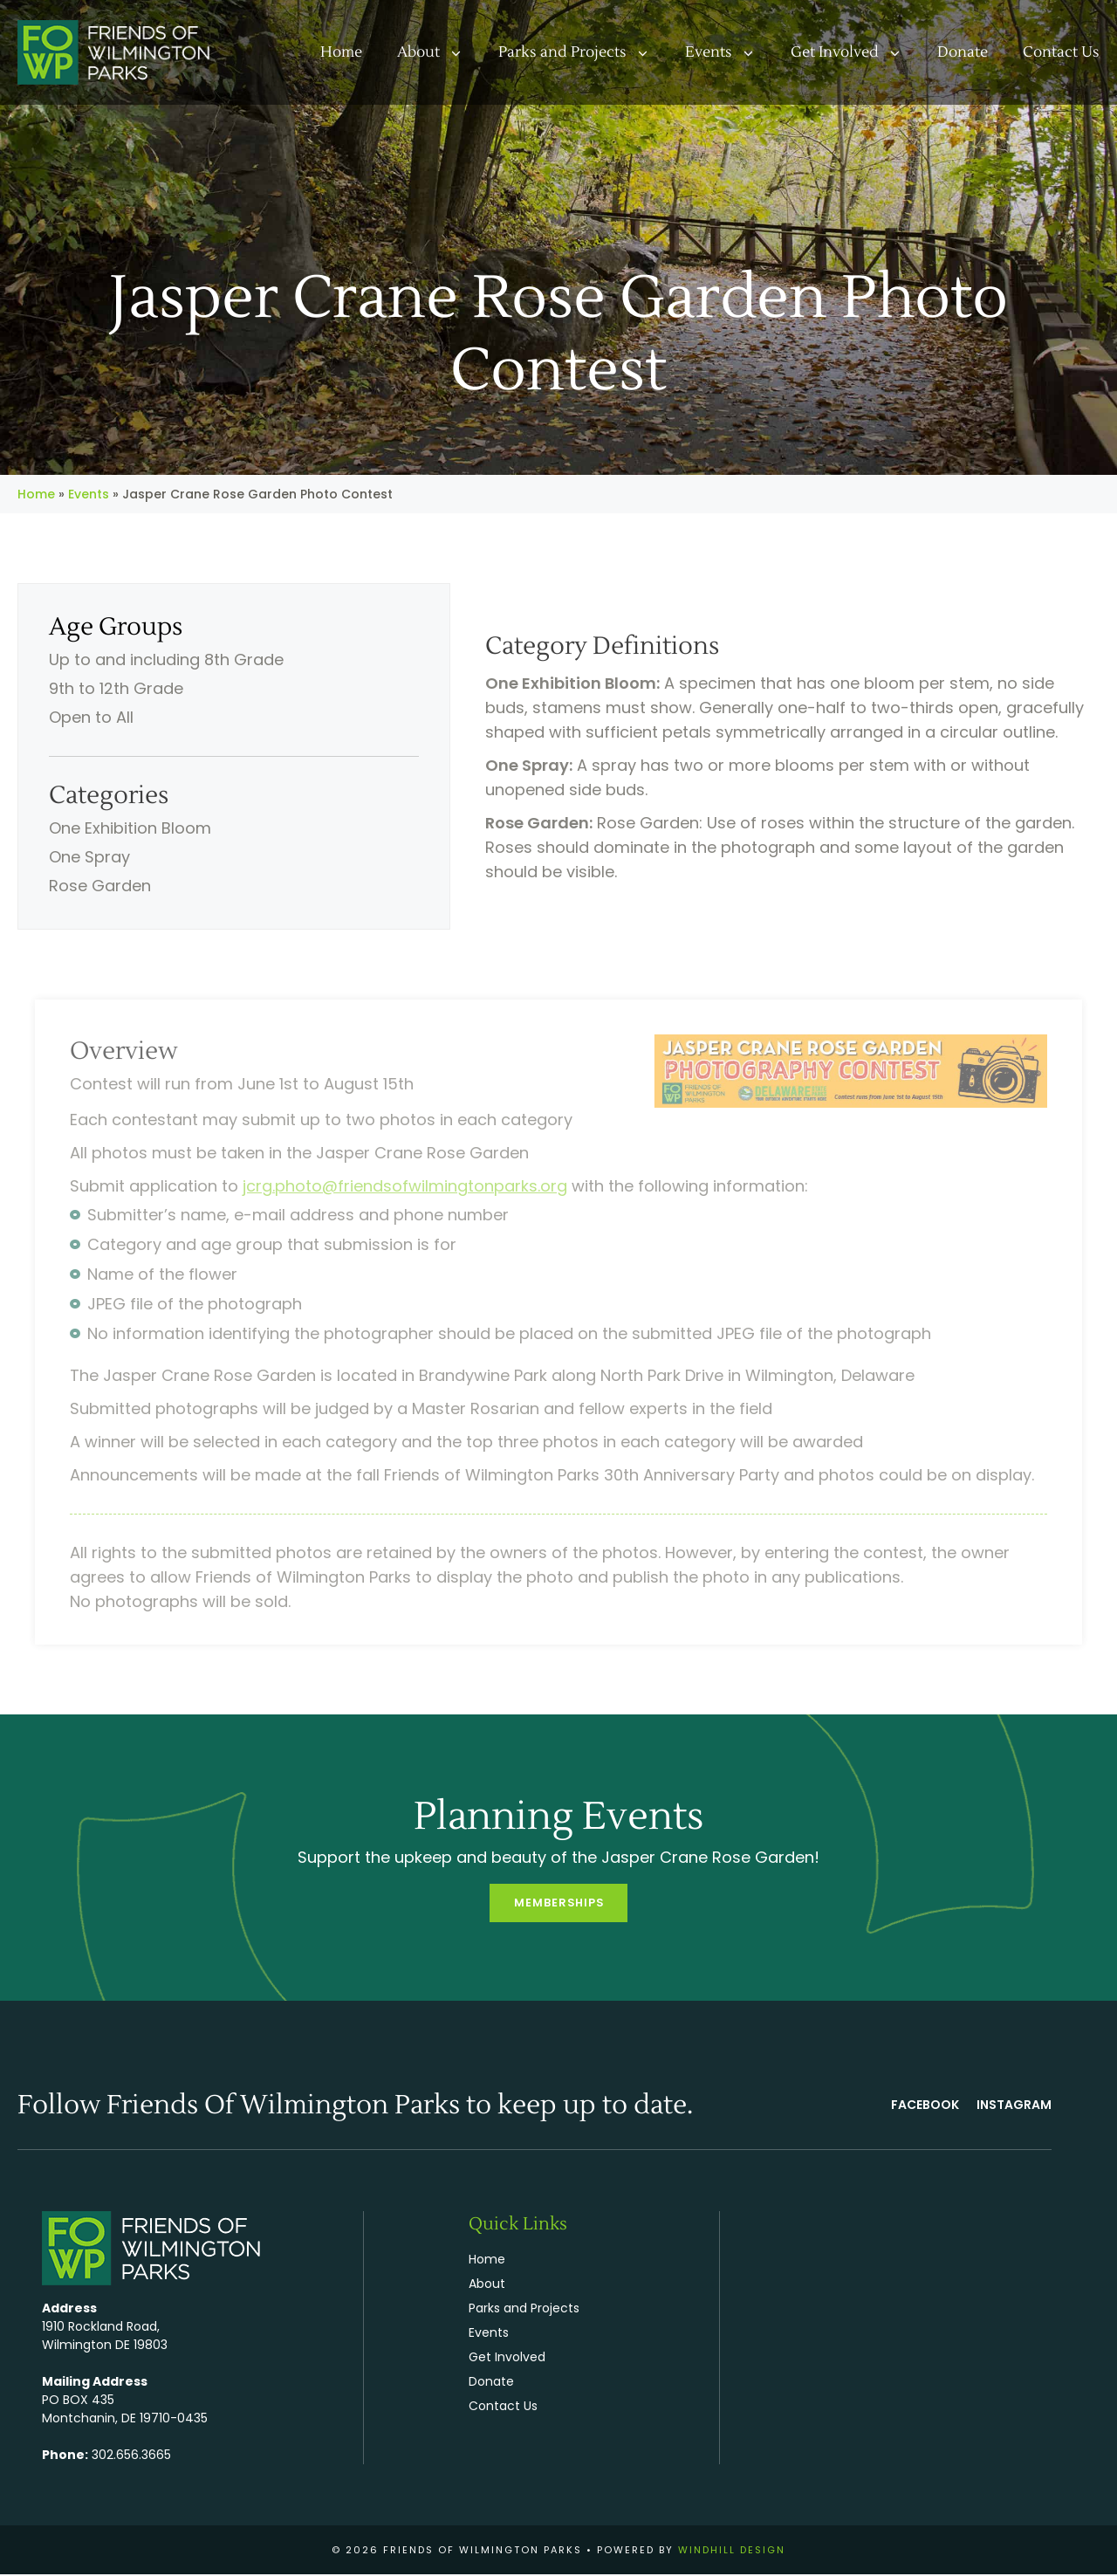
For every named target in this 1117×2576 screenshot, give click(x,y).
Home (341, 52)
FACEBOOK (925, 2106)
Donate (962, 52)
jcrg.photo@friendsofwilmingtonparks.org (405, 1186)
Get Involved (855, 52)
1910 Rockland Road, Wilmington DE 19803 (105, 2336)
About (439, 52)
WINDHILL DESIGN (731, 2551)
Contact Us (1061, 52)
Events (729, 52)
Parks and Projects (583, 52)
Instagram (1014, 2106)
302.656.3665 (131, 2455)
